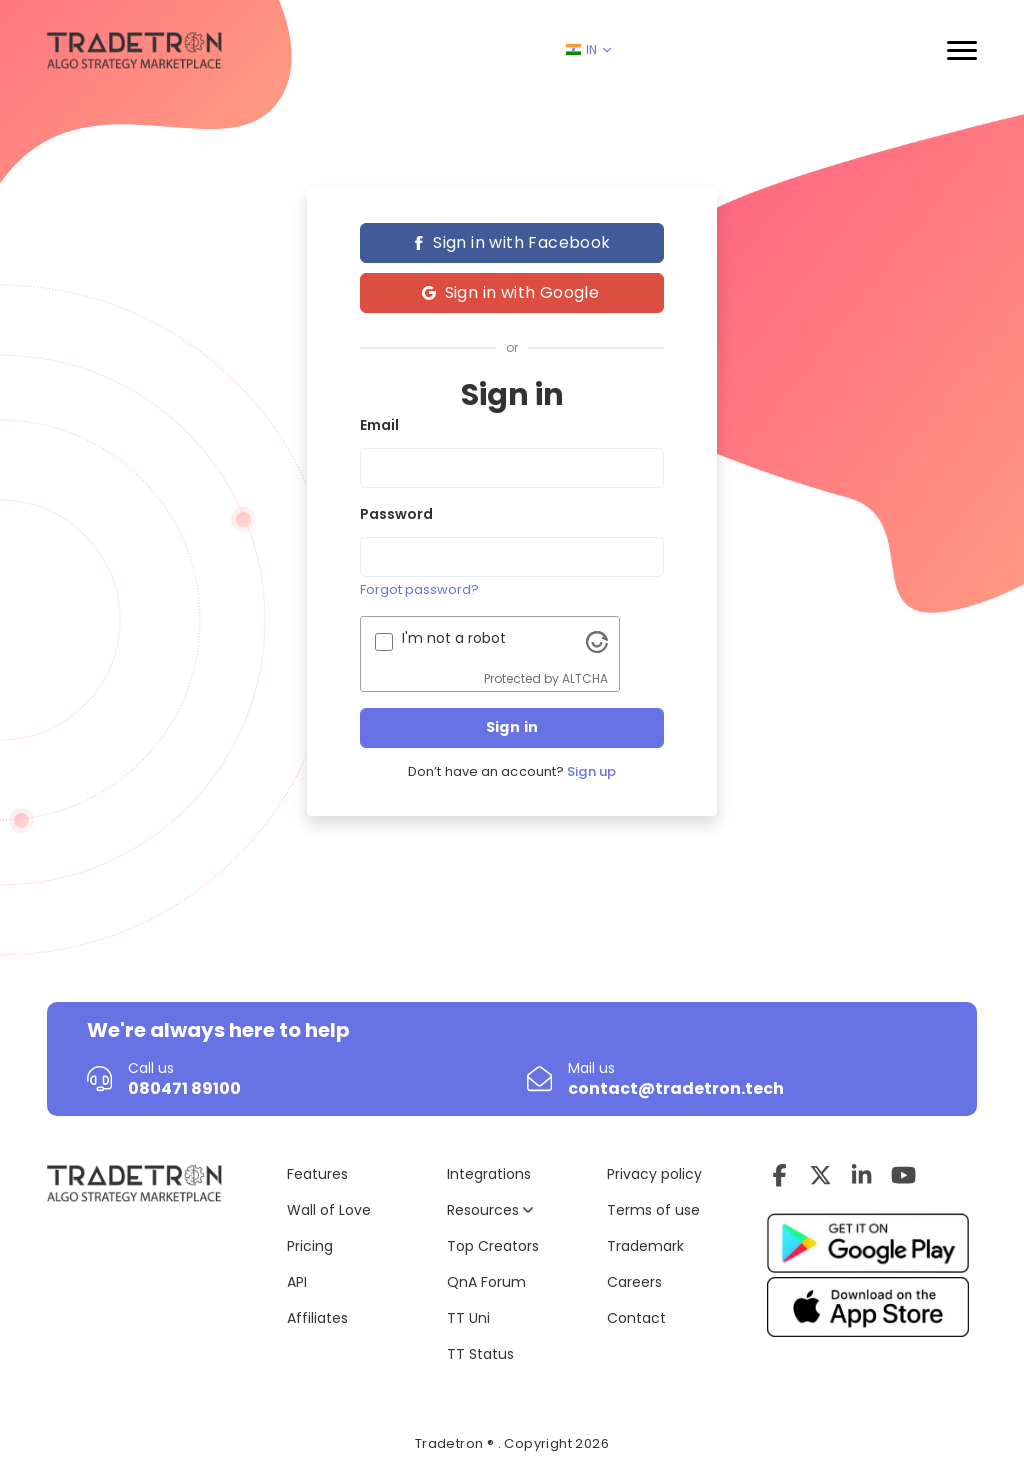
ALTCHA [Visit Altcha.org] (585, 678)
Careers (634, 1282)
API (297, 1282)
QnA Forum (486, 1282)
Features (317, 1174)
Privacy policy (654, 1174)
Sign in (512, 727)
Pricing (310, 1246)
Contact (636, 1318)
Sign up (591, 772)
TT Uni (468, 1318)
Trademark (645, 1246)
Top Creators (493, 1246)
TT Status (480, 1354)
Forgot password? (419, 589)
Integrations (489, 1174)
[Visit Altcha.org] (597, 641)
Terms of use (653, 1210)
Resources (490, 1210)
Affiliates (317, 1318)
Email (379, 425)
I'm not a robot (454, 638)
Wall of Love (329, 1210)
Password (396, 514)
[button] (962, 50)
